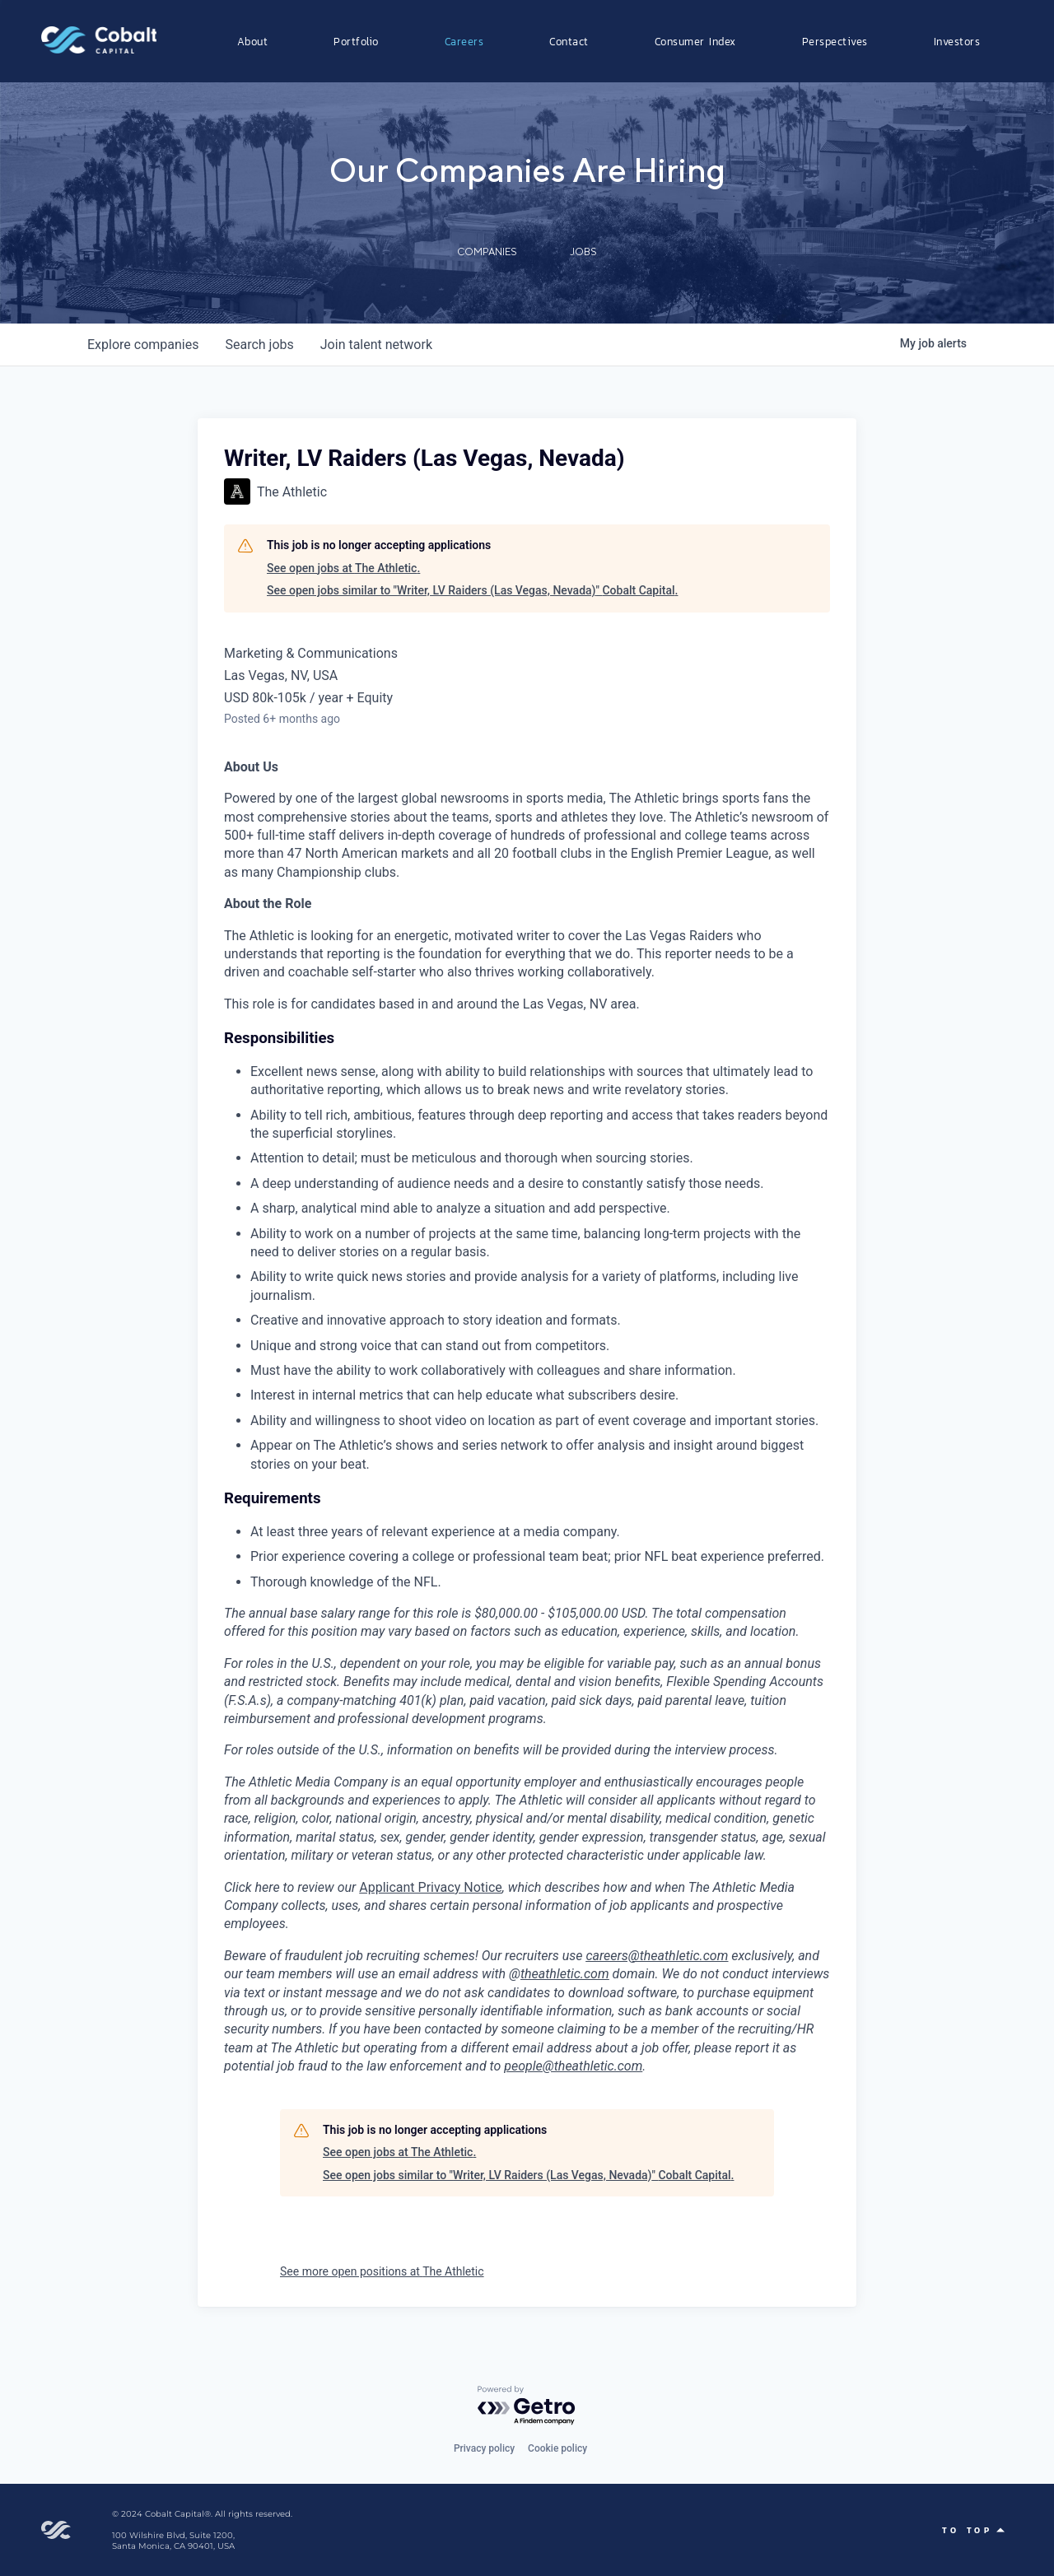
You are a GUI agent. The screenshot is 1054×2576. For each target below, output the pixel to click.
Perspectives (835, 41)
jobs (259, 344)
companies (142, 344)
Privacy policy (484, 2448)
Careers (464, 41)
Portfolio (356, 41)
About (252, 41)
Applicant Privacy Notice (430, 1887)
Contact (569, 41)
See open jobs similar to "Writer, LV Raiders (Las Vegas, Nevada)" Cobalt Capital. (472, 590)
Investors (957, 41)
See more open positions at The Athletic (382, 2271)
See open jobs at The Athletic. (343, 568)
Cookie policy (557, 2448)
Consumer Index (695, 41)
